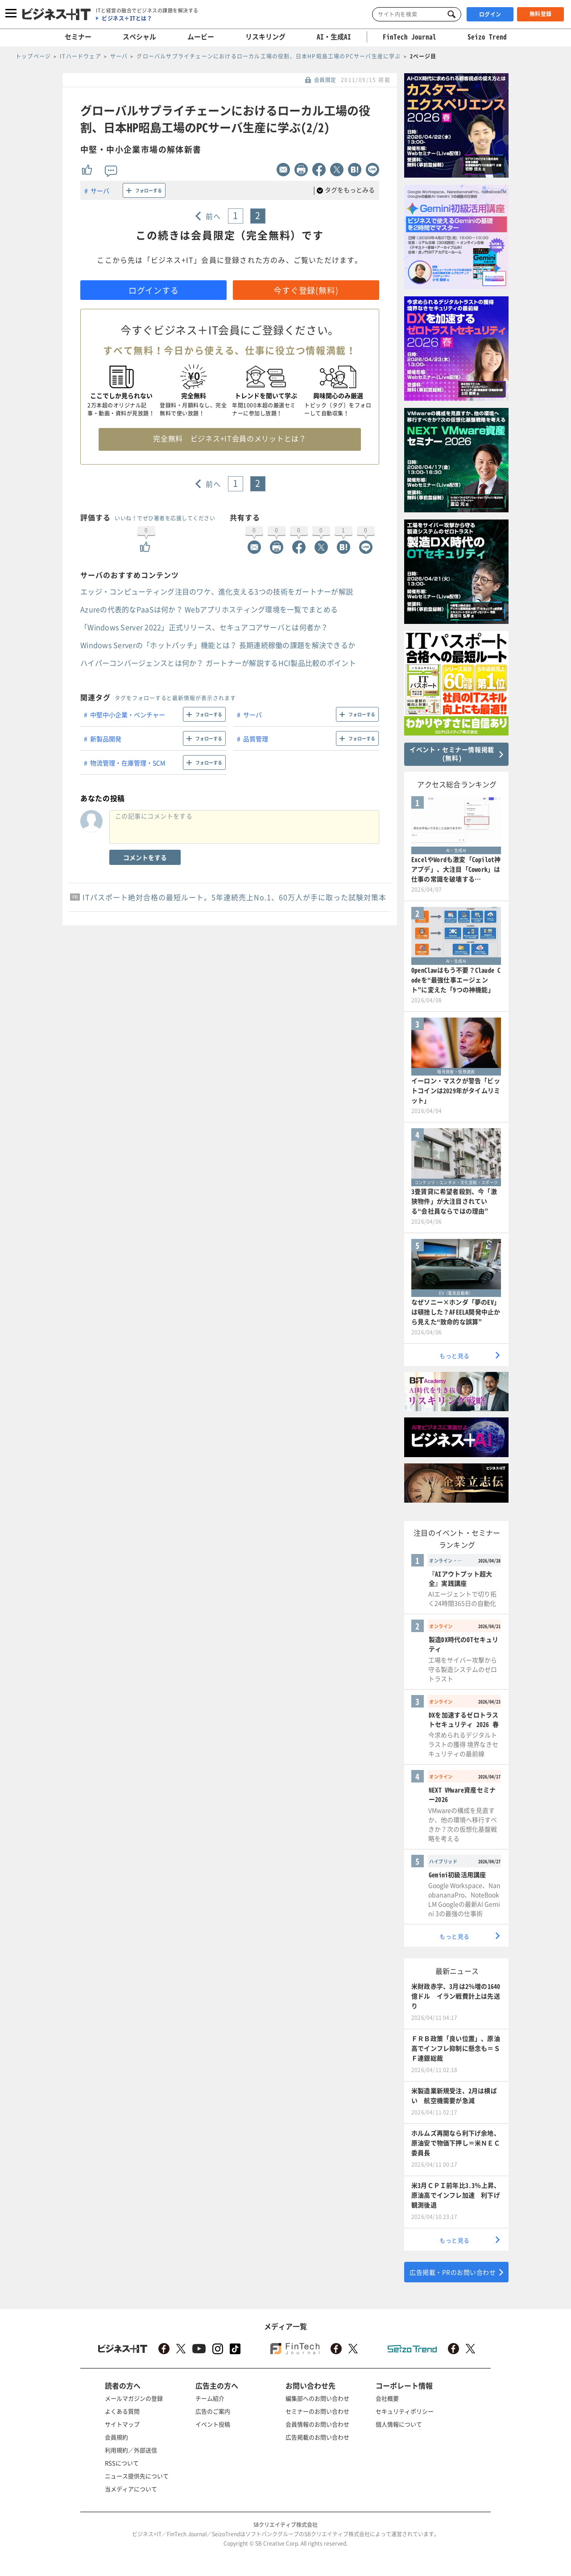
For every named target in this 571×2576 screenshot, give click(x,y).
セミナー (78, 37)
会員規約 (116, 2437)
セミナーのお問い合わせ (317, 2411)
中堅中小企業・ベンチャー (127, 714)
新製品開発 (105, 738)
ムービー (200, 37)
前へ (213, 216)
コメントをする (145, 857)
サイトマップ (122, 2424)
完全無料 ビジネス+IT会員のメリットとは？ (229, 438)
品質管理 (255, 738)
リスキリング (265, 37)
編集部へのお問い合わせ (317, 2398)
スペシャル (139, 37)
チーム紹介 (209, 2398)
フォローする (148, 190)
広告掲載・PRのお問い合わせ (453, 2272)
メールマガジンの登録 (134, 2398)
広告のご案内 (212, 2411)
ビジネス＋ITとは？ (127, 18)
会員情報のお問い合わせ (317, 2424)
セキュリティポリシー (405, 2411)
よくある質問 (122, 2411)
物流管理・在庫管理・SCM (127, 762)
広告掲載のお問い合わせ (317, 2437)
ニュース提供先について (137, 2476)
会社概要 (387, 2398)
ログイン (490, 14)
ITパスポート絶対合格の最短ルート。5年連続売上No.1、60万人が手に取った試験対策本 (234, 897)
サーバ (100, 190)
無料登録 (541, 14)
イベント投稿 (212, 2424)
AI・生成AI (334, 37)
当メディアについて (131, 2489)
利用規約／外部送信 (131, 2450)
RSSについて (122, 2463)
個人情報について (399, 2424)
